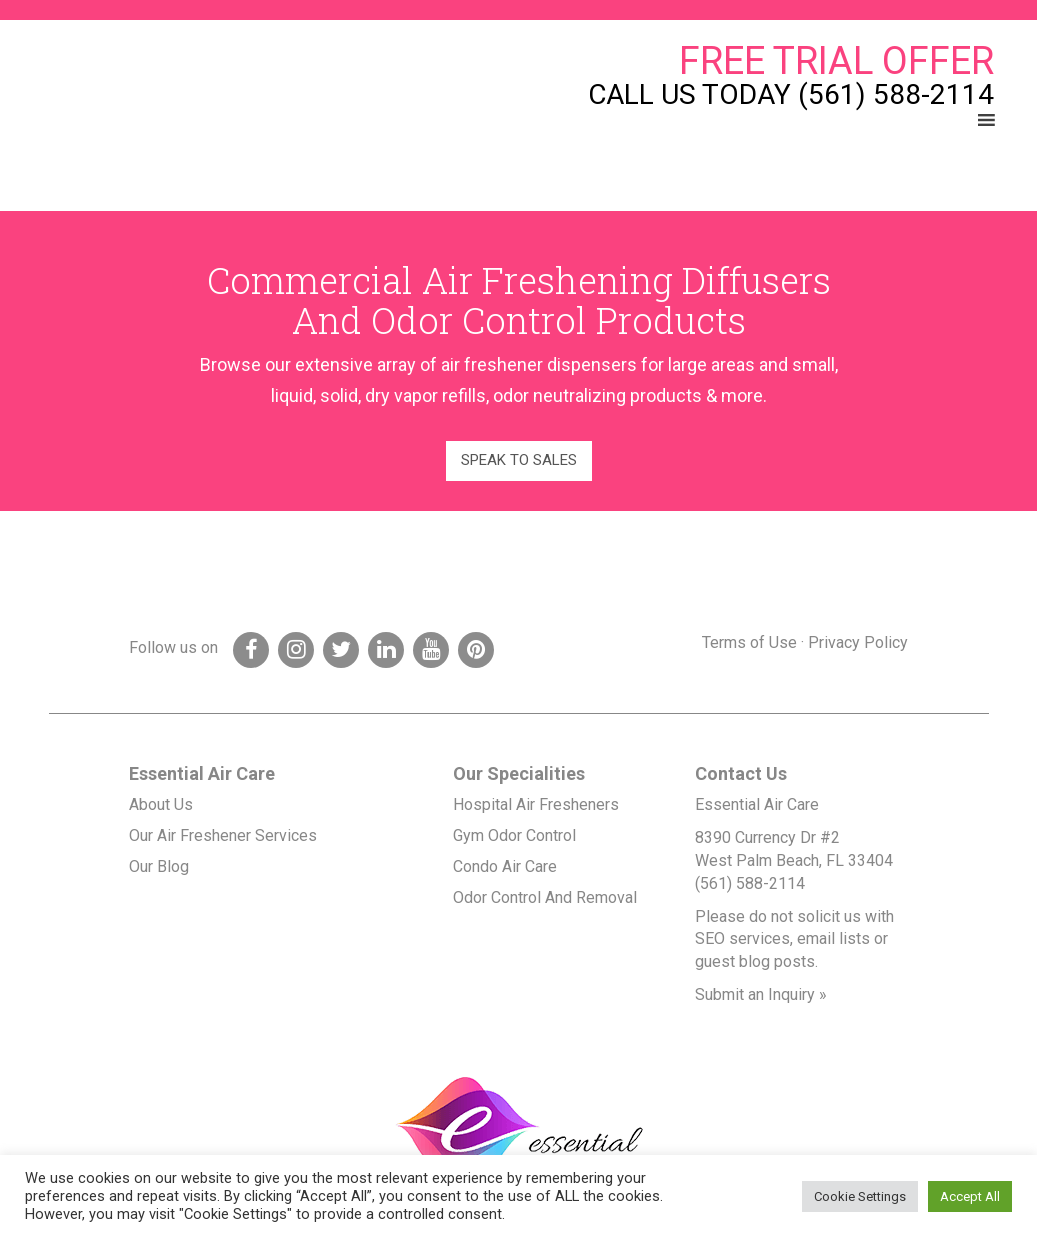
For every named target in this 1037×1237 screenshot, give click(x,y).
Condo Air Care (505, 866)
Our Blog (159, 866)
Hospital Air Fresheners (536, 804)
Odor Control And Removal (545, 897)
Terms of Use (749, 642)
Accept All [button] (970, 1196)
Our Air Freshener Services (223, 835)
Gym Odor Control (514, 835)
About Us (161, 804)
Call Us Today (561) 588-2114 (791, 95)
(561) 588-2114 (750, 883)
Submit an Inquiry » (761, 994)
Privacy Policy (858, 642)
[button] (950, 120)
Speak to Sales (519, 460)
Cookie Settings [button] (860, 1196)
